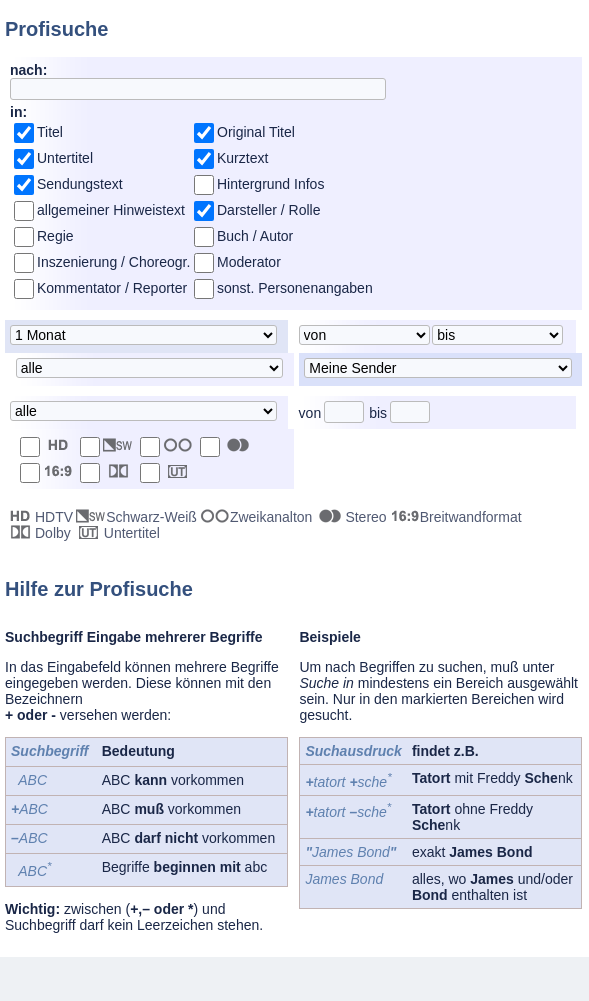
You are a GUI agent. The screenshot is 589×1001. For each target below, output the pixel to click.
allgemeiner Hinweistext (111, 210)
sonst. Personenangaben (295, 288)
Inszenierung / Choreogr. (113, 262)
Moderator (249, 262)
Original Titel (256, 132)
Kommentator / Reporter (112, 288)
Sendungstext (80, 184)
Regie (55, 236)
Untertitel (65, 158)
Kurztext (242, 158)
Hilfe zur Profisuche (99, 589)
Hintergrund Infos (270, 184)
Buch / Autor (255, 236)
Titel (50, 132)
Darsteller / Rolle (268, 210)
